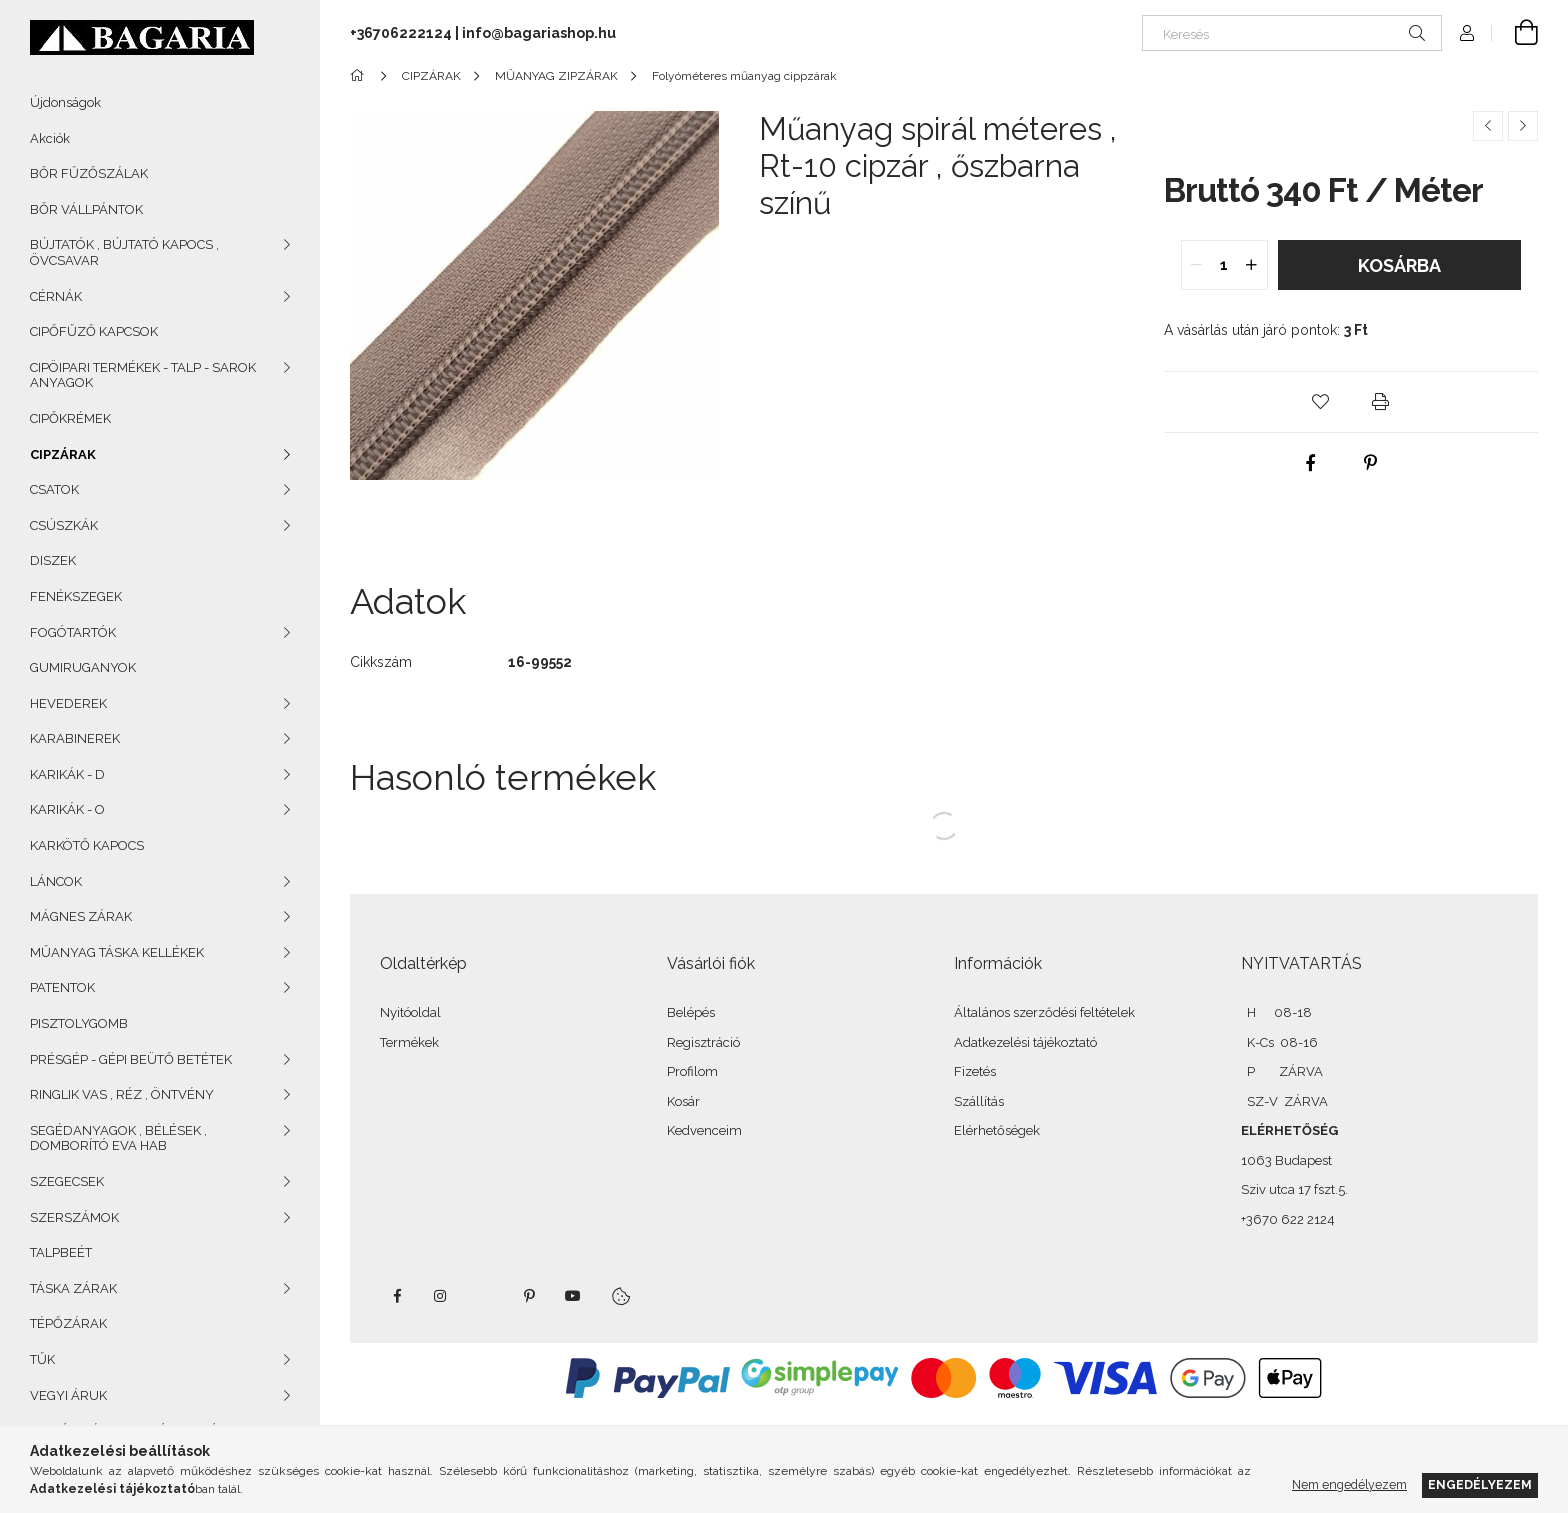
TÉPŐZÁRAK (68, 1323)
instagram (441, 1296)
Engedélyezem (1480, 1484)
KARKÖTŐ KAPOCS (87, 845)
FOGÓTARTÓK (73, 632)
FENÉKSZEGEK (76, 596)
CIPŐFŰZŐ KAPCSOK (94, 331)
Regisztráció (703, 1042)
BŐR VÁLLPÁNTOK (86, 209)
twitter (485, 1296)
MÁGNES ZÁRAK (81, 916)
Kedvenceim (704, 1130)
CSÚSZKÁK (64, 525)
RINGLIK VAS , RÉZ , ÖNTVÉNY (122, 1094)
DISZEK (53, 560)
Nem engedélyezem (1349, 1484)
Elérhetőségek (997, 1130)
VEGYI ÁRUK (68, 1395)
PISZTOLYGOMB (79, 1023)
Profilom (692, 1071)
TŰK (42, 1359)
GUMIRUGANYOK (83, 667)
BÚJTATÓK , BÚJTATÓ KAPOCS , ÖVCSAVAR (124, 252)
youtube (573, 1296)
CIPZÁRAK (63, 454)
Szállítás (979, 1101)
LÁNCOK (56, 881)
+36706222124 (401, 33)
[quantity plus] (1252, 265)
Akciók (50, 138)
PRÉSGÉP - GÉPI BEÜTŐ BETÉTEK (131, 1059)
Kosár (683, 1101)
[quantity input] (1224, 265)
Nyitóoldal (410, 1012)
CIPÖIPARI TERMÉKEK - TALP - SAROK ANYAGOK (143, 375)
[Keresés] (1292, 33)
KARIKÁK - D (67, 774)
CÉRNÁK (56, 296)
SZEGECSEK (67, 1181)
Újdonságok (65, 102)
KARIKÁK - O (67, 809)
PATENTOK (62, 987)
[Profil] (1467, 33)
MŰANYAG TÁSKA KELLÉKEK (117, 952)
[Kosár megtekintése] (1515, 33)
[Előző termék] (1488, 126)
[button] (1321, 402)
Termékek (409, 1042)
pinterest (529, 1296)
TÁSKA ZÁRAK (73, 1288)
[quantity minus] (1197, 265)
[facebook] (1310, 463)
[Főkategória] (360, 76)
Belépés (691, 1012)
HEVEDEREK (68, 703)
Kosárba (1399, 265)
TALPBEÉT (61, 1252)
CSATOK (54, 489)
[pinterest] (1370, 463)
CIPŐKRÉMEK (70, 418)
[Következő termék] (1523, 126)
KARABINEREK (75, 738)
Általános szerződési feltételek (1044, 1012)
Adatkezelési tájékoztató (1025, 1042)
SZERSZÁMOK (74, 1217)
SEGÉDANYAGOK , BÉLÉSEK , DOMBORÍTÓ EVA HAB (118, 1138)
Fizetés (975, 1071)
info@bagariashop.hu (539, 33)
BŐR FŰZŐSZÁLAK (89, 173)
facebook (397, 1296)
